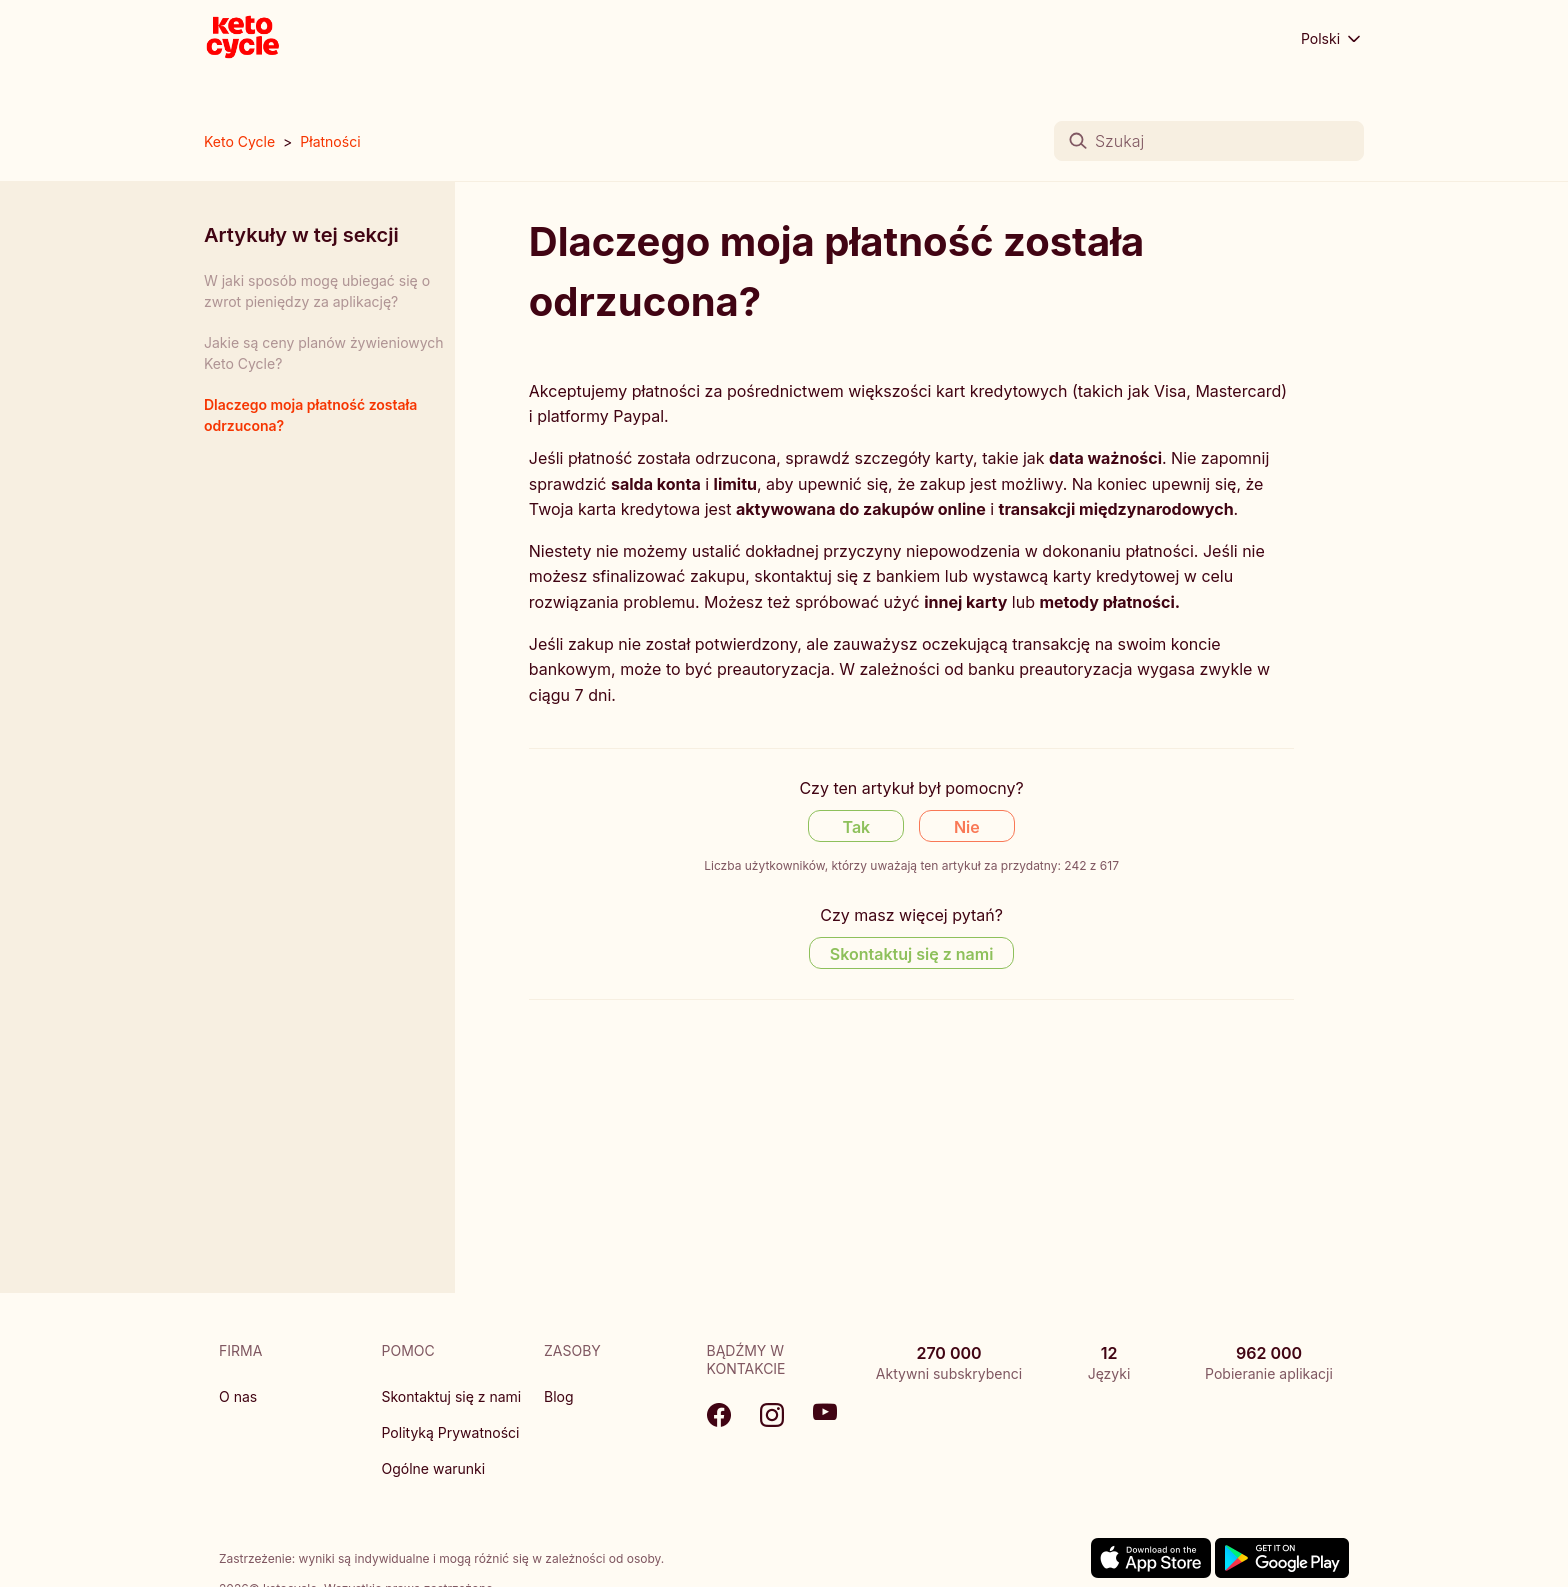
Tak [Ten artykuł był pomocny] (857, 827)
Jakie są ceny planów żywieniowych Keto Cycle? (324, 353)
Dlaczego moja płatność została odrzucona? (310, 415)
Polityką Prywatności (451, 1432)
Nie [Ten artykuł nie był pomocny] (967, 827)
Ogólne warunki (434, 1468)
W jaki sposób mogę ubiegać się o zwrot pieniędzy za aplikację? (317, 291)
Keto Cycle (239, 141)
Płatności (330, 141)
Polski (1332, 39)
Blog (559, 1396)
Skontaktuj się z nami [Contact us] (912, 954)
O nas (238, 1396)
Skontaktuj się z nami (452, 1396)
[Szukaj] (1209, 141)
